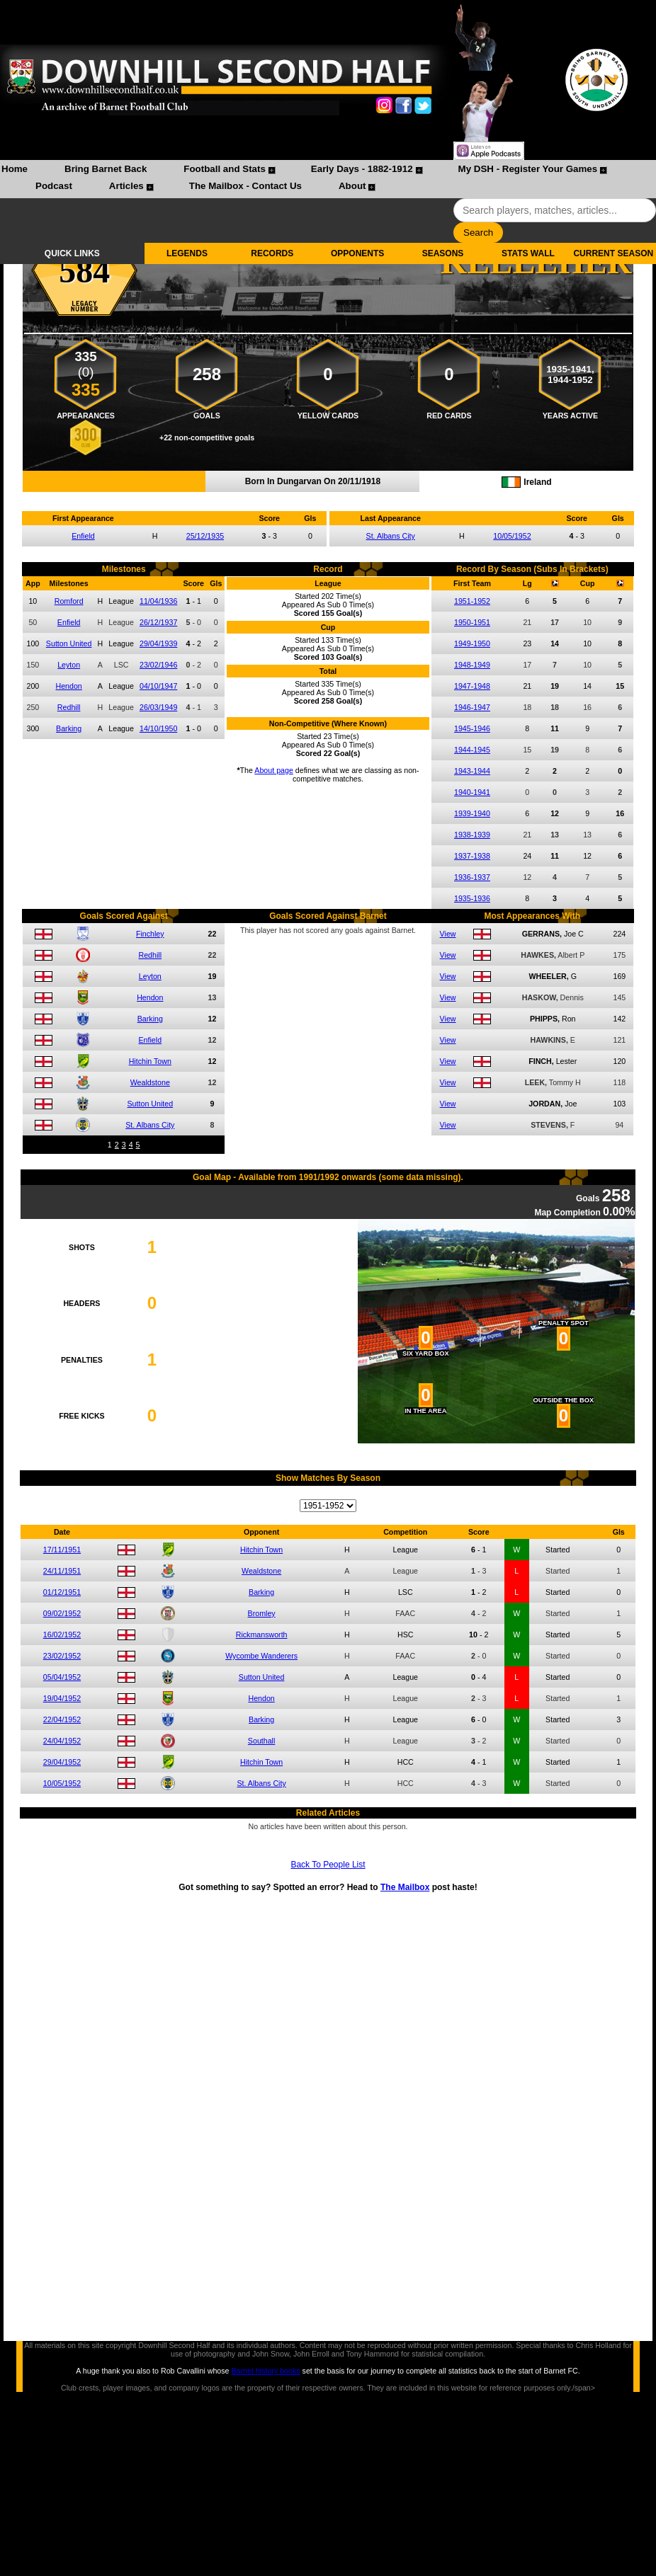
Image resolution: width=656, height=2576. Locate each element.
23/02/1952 (62, 1655)
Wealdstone (150, 1082)
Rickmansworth (262, 1634)
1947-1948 (472, 686)
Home (14, 169)
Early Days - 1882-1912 (362, 169)
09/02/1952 (62, 1613)
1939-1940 (472, 813)
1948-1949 (472, 664)
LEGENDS (187, 253)
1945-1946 (472, 728)
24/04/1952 (62, 1740)
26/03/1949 (158, 707)
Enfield (83, 536)
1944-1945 (472, 749)
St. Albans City (390, 536)
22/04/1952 (62, 1719)
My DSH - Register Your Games (528, 169)
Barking (68, 728)
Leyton (68, 664)
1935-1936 (472, 898)
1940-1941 (472, 792)
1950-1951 (472, 622)
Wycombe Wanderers (261, 1655)
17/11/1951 (62, 1549)
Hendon (68, 686)
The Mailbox (404, 1887)
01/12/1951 (62, 1592)
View (448, 933)
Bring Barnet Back (105, 169)
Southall (262, 1740)
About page (273, 770)
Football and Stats (224, 169)
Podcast (53, 186)
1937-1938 (472, 856)
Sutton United (69, 643)
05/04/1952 (62, 1677)
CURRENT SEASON (613, 253)
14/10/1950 (158, 728)
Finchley (150, 933)
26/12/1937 (158, 622)
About (352, 186)
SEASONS (443, 253)
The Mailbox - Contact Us (245, 186)
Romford (69, 601)
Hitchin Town (150, 1061)
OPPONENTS (357, 253)
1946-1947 (472, 707)
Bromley (262, 1613)
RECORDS (272, 253)
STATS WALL (528, 253)
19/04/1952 (62, 1698)
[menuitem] (14, 170)
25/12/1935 (205, 536)
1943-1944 (472, 771)
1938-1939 (472, 834)
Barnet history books (265, 2370)
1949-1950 (472, 643)
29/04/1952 (62, 1762)
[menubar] (328, 179)
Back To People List (327, 1865)
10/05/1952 (512, 536)
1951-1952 (472, 601)
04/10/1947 (158, 686)
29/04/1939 (158, 643)
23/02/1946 (158, 664)
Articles (126, 186)
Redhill (69, 707)
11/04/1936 (158, 601)
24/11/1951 (62, 1571)
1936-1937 (472, 877)
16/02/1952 (62, 1634)
